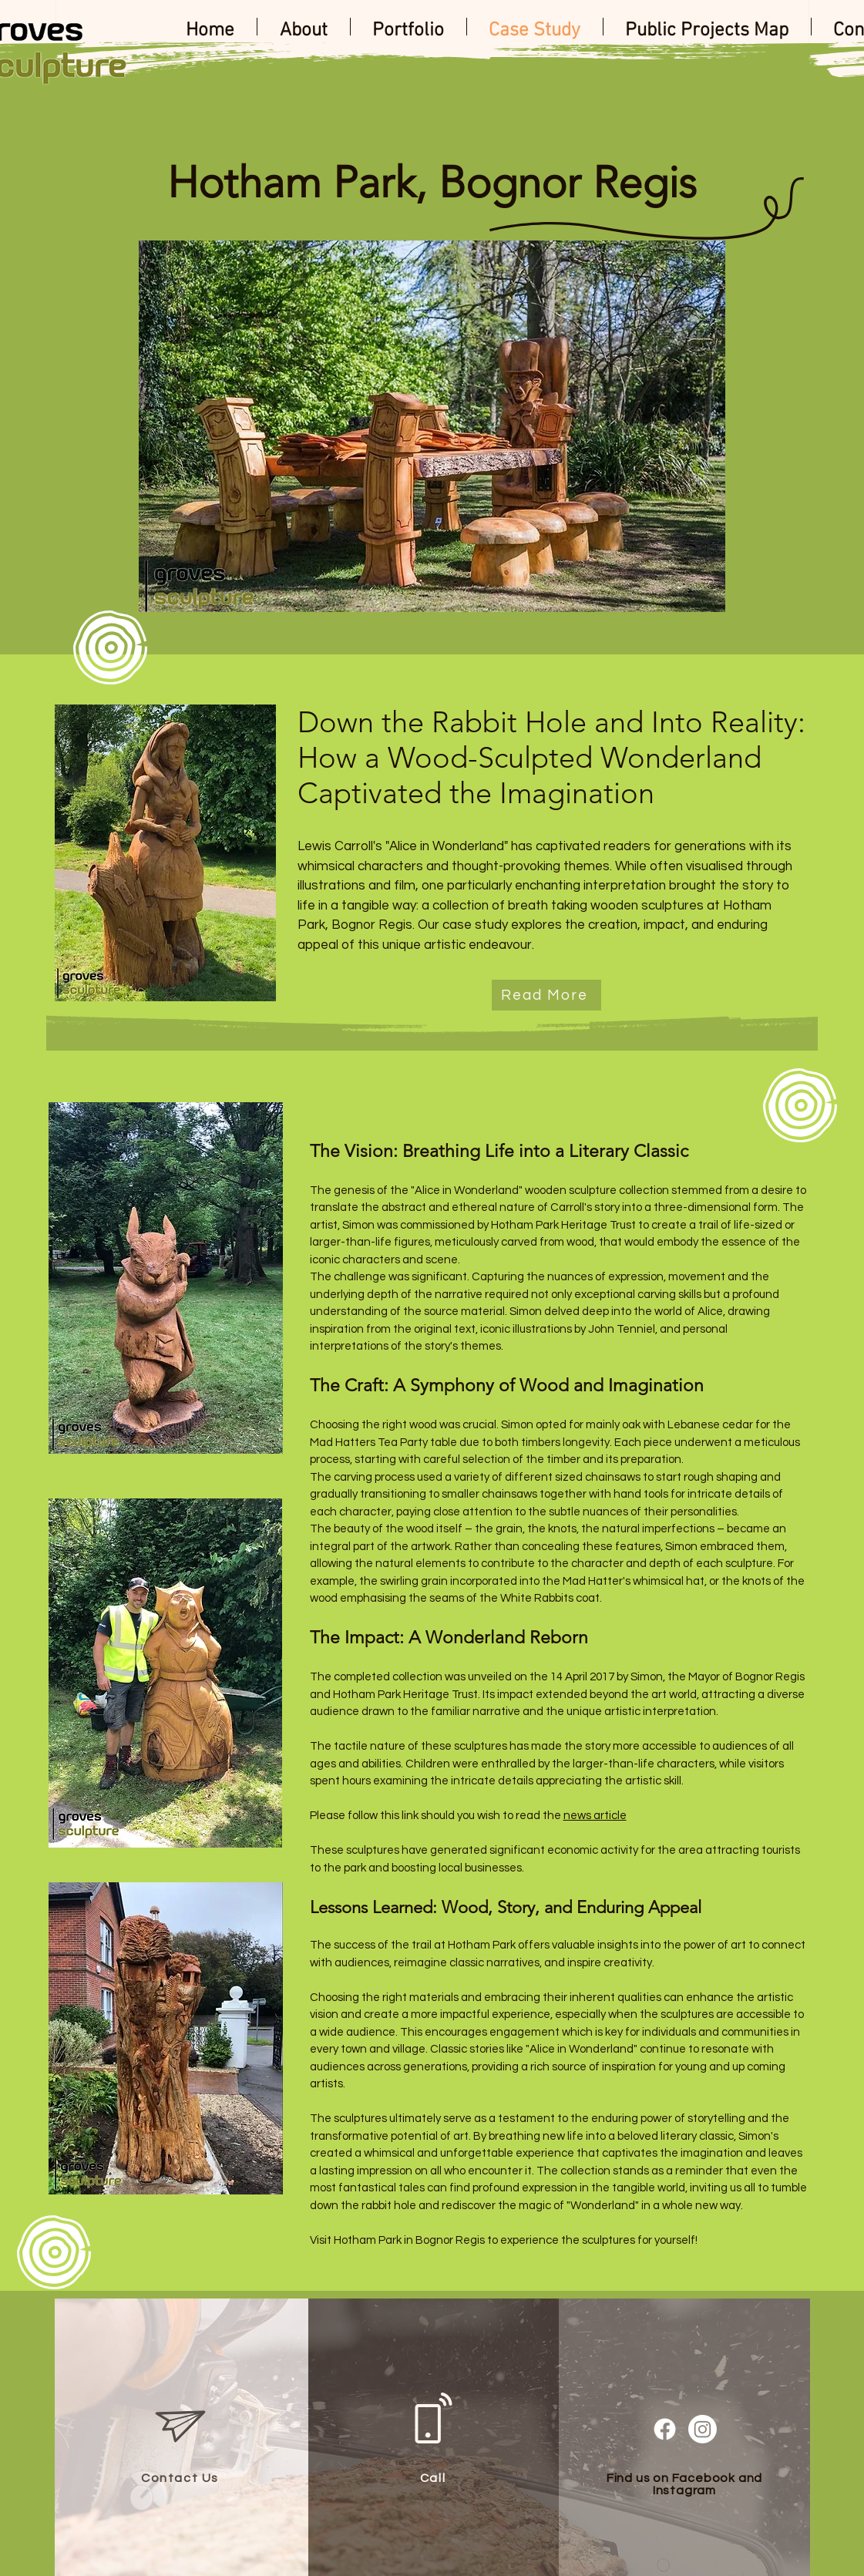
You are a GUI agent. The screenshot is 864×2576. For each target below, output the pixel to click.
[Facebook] (665, 2429)
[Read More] (546, 995)
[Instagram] (702, 2429)
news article (595, 1815)
